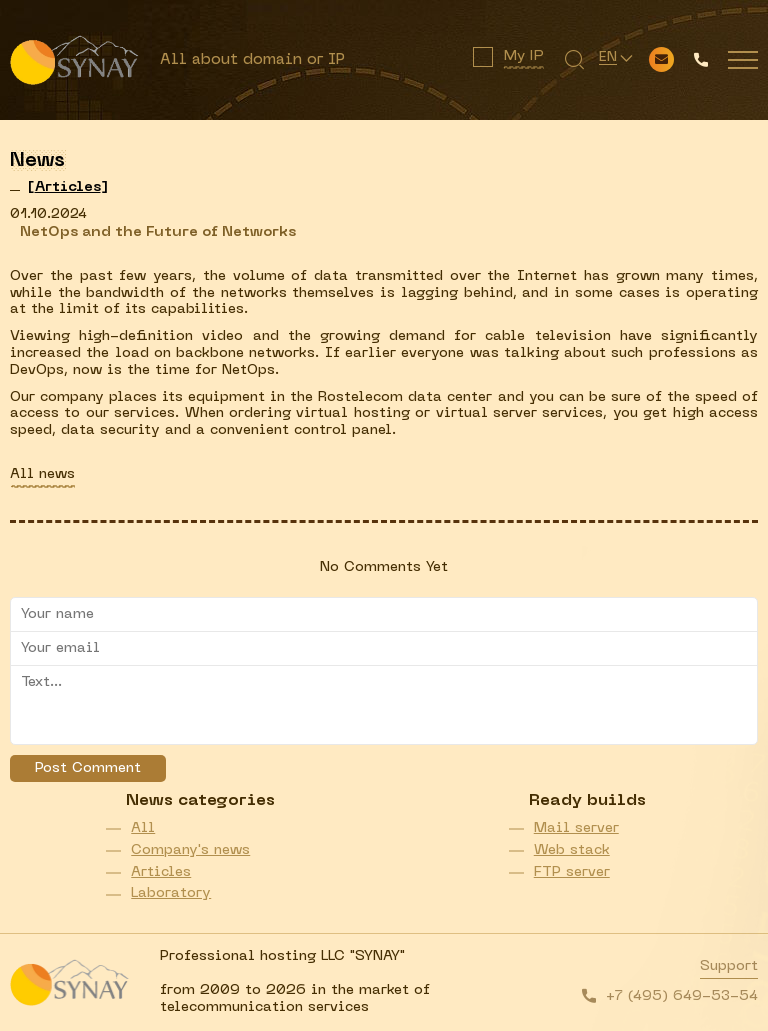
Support (729, 966)
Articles (161, 872)
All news (42, 474)
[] (68, 187)
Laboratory (171, 893)
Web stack (572, 850)
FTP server (572, 872)
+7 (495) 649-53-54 (682, 996)
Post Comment (88, 768)
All (143, 828)
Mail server (576, 828)
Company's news (190, 850)
